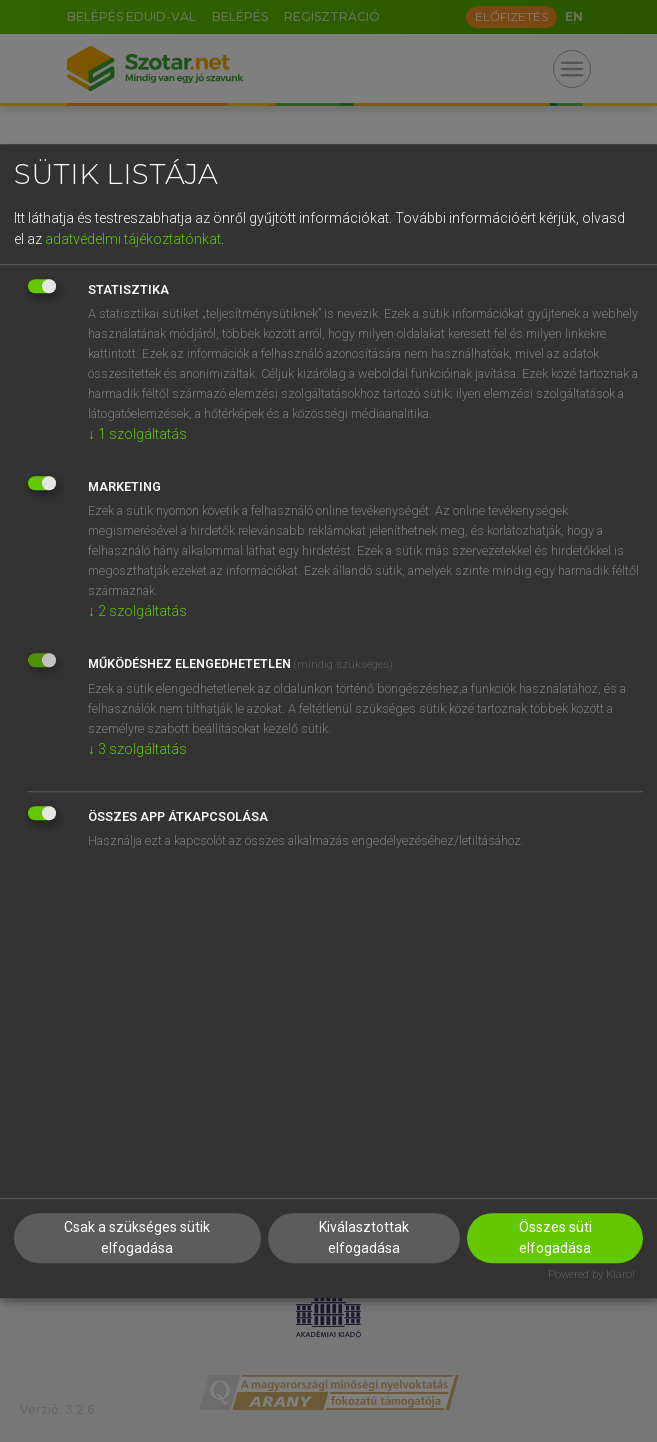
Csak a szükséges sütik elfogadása (137, 1237)
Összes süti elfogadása (555, 1237)
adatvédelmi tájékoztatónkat (133, 239)
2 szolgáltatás (137, 611)
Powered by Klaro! (591, 1274)
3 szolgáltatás (137, 749)
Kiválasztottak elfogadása (364, 1237)
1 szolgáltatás (137, 434)
